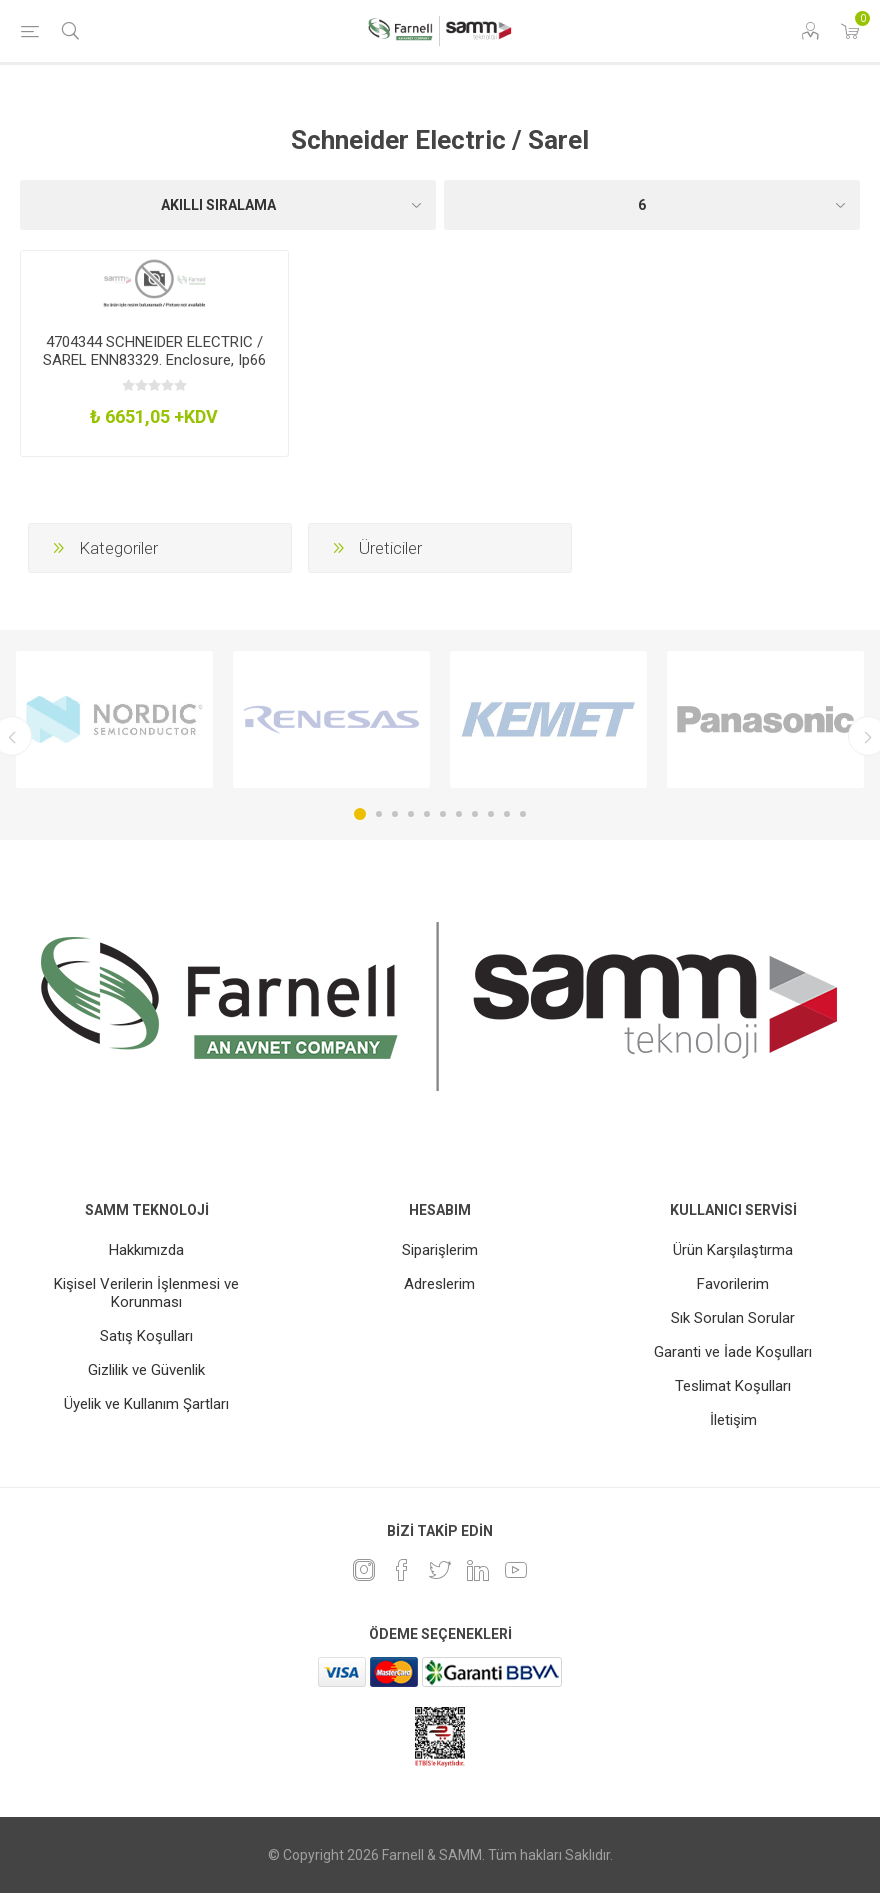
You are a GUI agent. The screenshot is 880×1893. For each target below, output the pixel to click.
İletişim (733, 1420)
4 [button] (411, 814)
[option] (114, 719)
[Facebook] (402, 1570)
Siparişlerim (440, 1250)
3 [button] (395, 814)
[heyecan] (440, 1570)
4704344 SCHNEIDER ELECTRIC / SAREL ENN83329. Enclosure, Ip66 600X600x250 (154, 360)
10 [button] (507, 814)
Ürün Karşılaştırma (733, 1250)
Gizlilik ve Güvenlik (146, 1370)
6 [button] (443, 814)
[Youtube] (516, 1570)
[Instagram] (364, 1570)
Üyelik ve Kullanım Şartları (146, 1404)
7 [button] (459, 814)
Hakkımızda (146, 1250)
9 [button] (491, 814)
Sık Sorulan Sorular (733, 1318)
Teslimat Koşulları (733, 1386)
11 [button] (523, 814)
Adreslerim (439, 1284)
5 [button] (427, 814)
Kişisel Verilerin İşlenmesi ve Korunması (146, 1293)
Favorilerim (733, 1284)
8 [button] (475, 814)
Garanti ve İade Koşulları (733, 1352)
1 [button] (360, 814)
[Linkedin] (478, 1570)
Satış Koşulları (146, 1336)
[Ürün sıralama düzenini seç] (228, 205)
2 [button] (379, 814)
